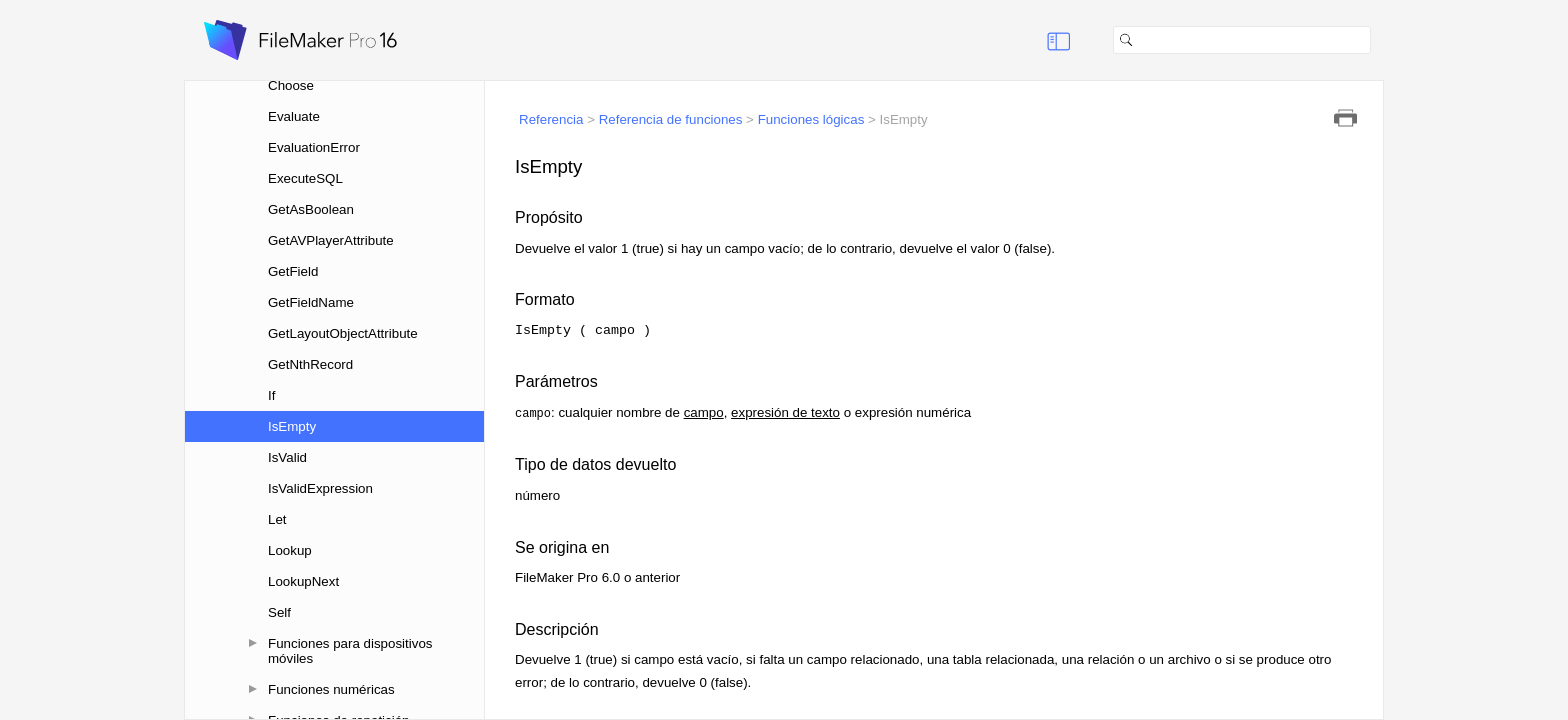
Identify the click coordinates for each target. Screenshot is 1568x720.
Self (279, 612)
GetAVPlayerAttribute (331, 240)
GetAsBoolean (311, 209)
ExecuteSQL (305, 178)
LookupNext (303, 581)
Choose (291, 85)
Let (277, 519)
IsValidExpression (320, 488)
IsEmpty (292, 426)
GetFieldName (311, 302)
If (271, 395)
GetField (293, 271)
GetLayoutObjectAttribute (343, 333)
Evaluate (294, 116)
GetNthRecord (310, 364)
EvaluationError (314, 147)
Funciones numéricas (331, 689)
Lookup (290, 550)
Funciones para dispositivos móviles (350, 651)
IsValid (287, 457)
